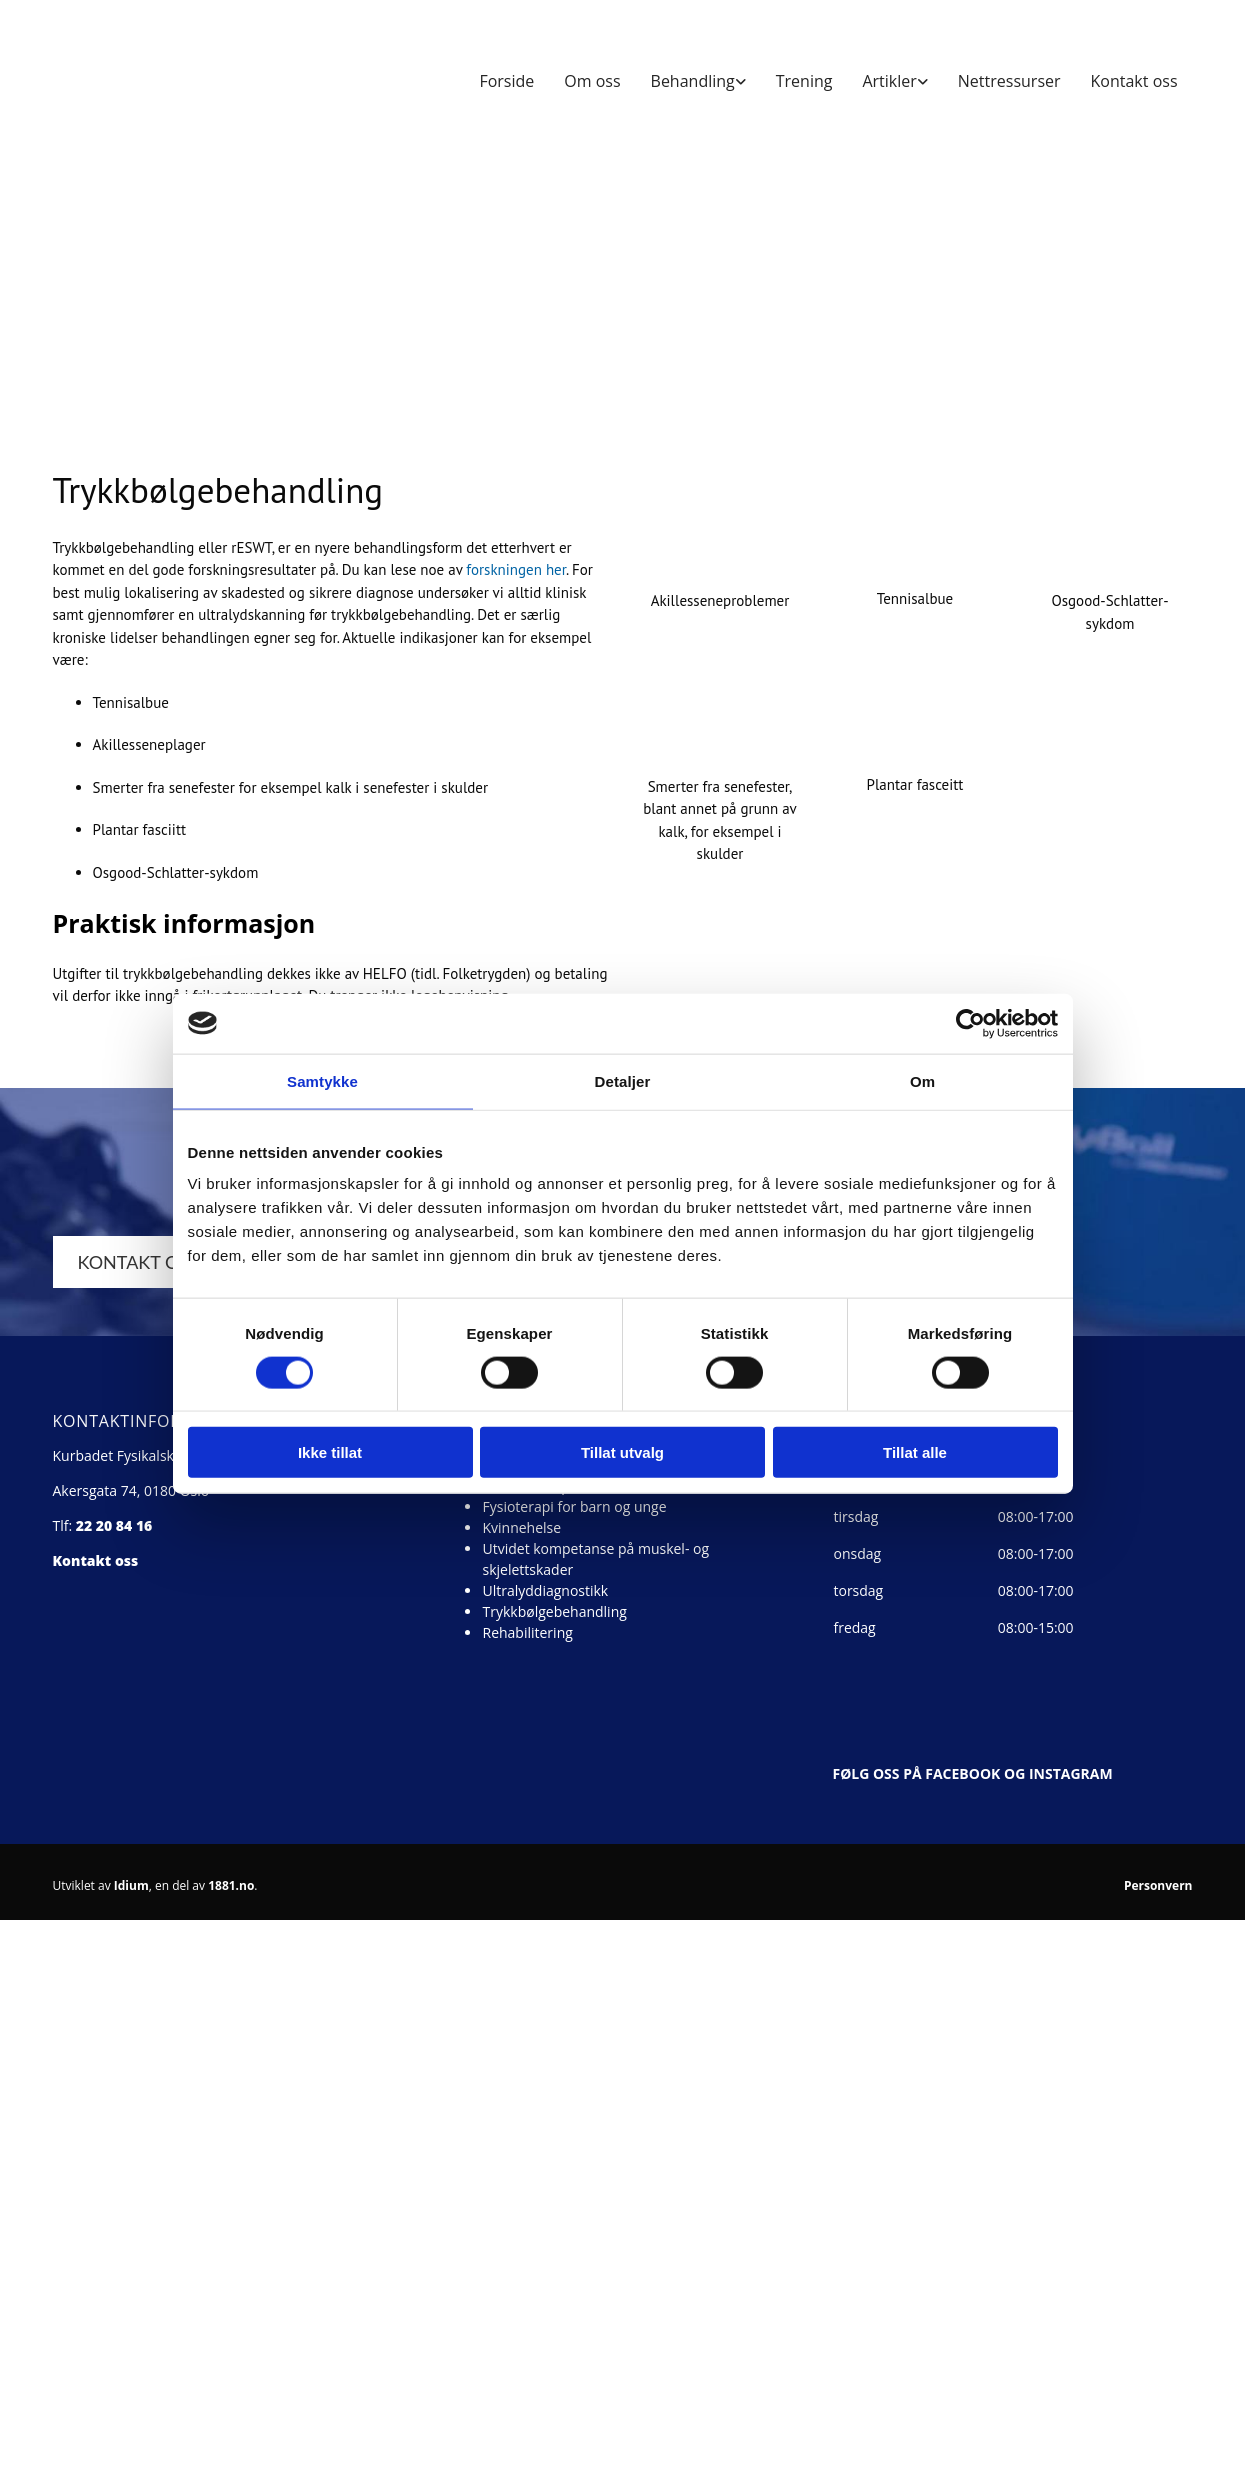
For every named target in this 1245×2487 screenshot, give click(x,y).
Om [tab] (922, 1080)
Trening (804, 81)
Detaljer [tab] (623, 1080)
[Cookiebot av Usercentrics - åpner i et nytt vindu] (970, 1023)
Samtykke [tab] (322, 1080)
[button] (151, 1262)
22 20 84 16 (114, 1525)
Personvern (1158, 1885)
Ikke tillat (330, 1452)
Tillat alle (915, 1452)
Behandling (693, 81)
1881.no (231, 1885)
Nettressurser (1009, 81)
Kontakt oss (1134, 81)
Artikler (889, 81)
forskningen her (516, 569)
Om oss (592, 81)
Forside (506, 81)
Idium (131, 1885)
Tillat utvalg (622, 1452)
